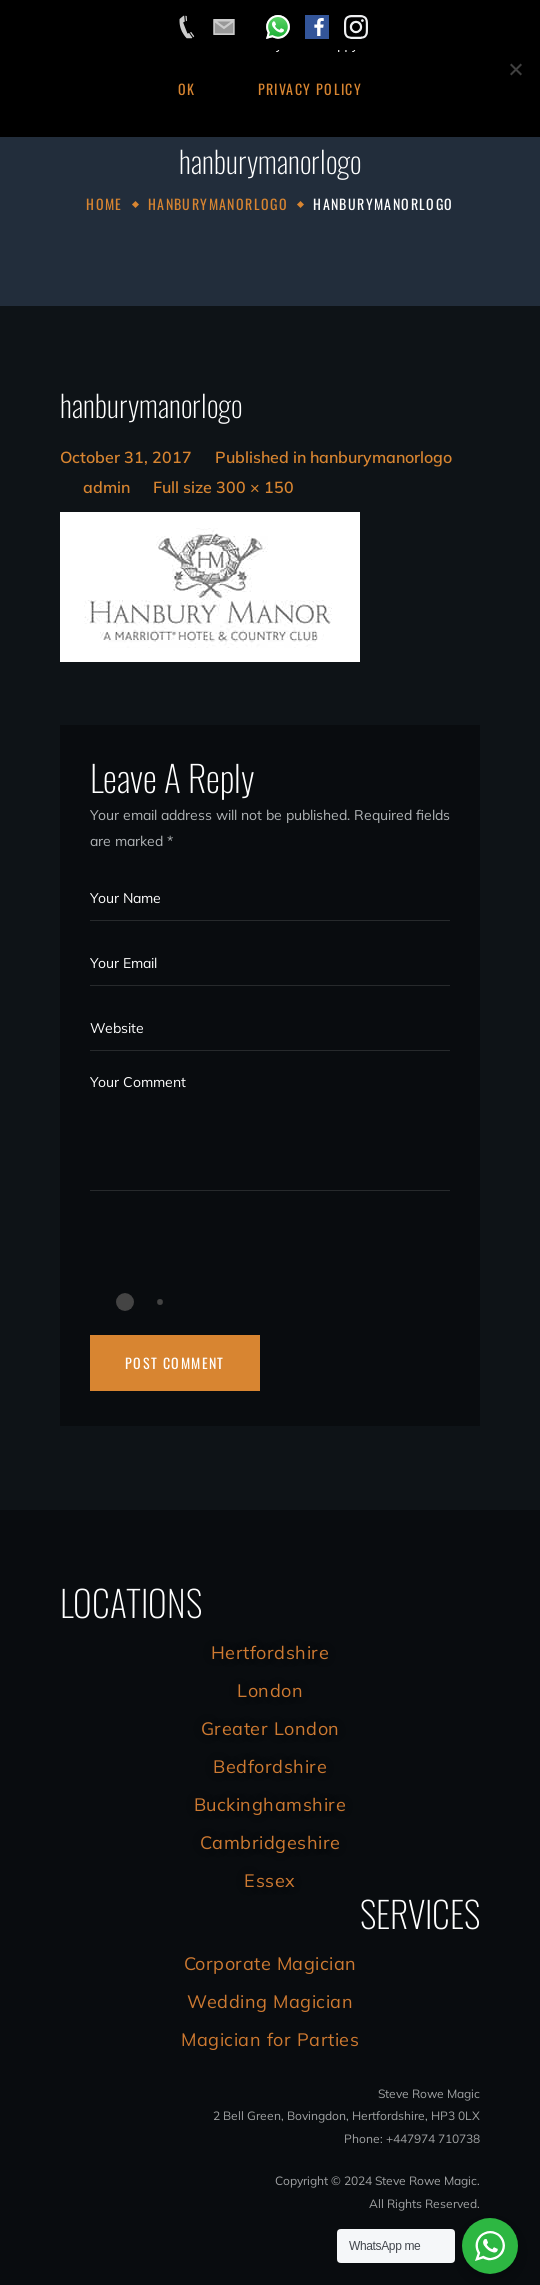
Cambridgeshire (270, 1842)
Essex (270, 1880)
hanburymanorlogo (218, 203)
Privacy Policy (310, 88)
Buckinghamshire (270, 1804)
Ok (187, 88)
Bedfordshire (270, 1766)
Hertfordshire (270, 1652)
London (270, 1690)
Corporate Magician (270, 1963)
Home (104, 203)
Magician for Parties (270, 2039)
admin (106, 487)
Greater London (270, 1728)
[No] (515, 69)
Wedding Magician (270, 2001)
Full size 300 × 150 (223, 487)
